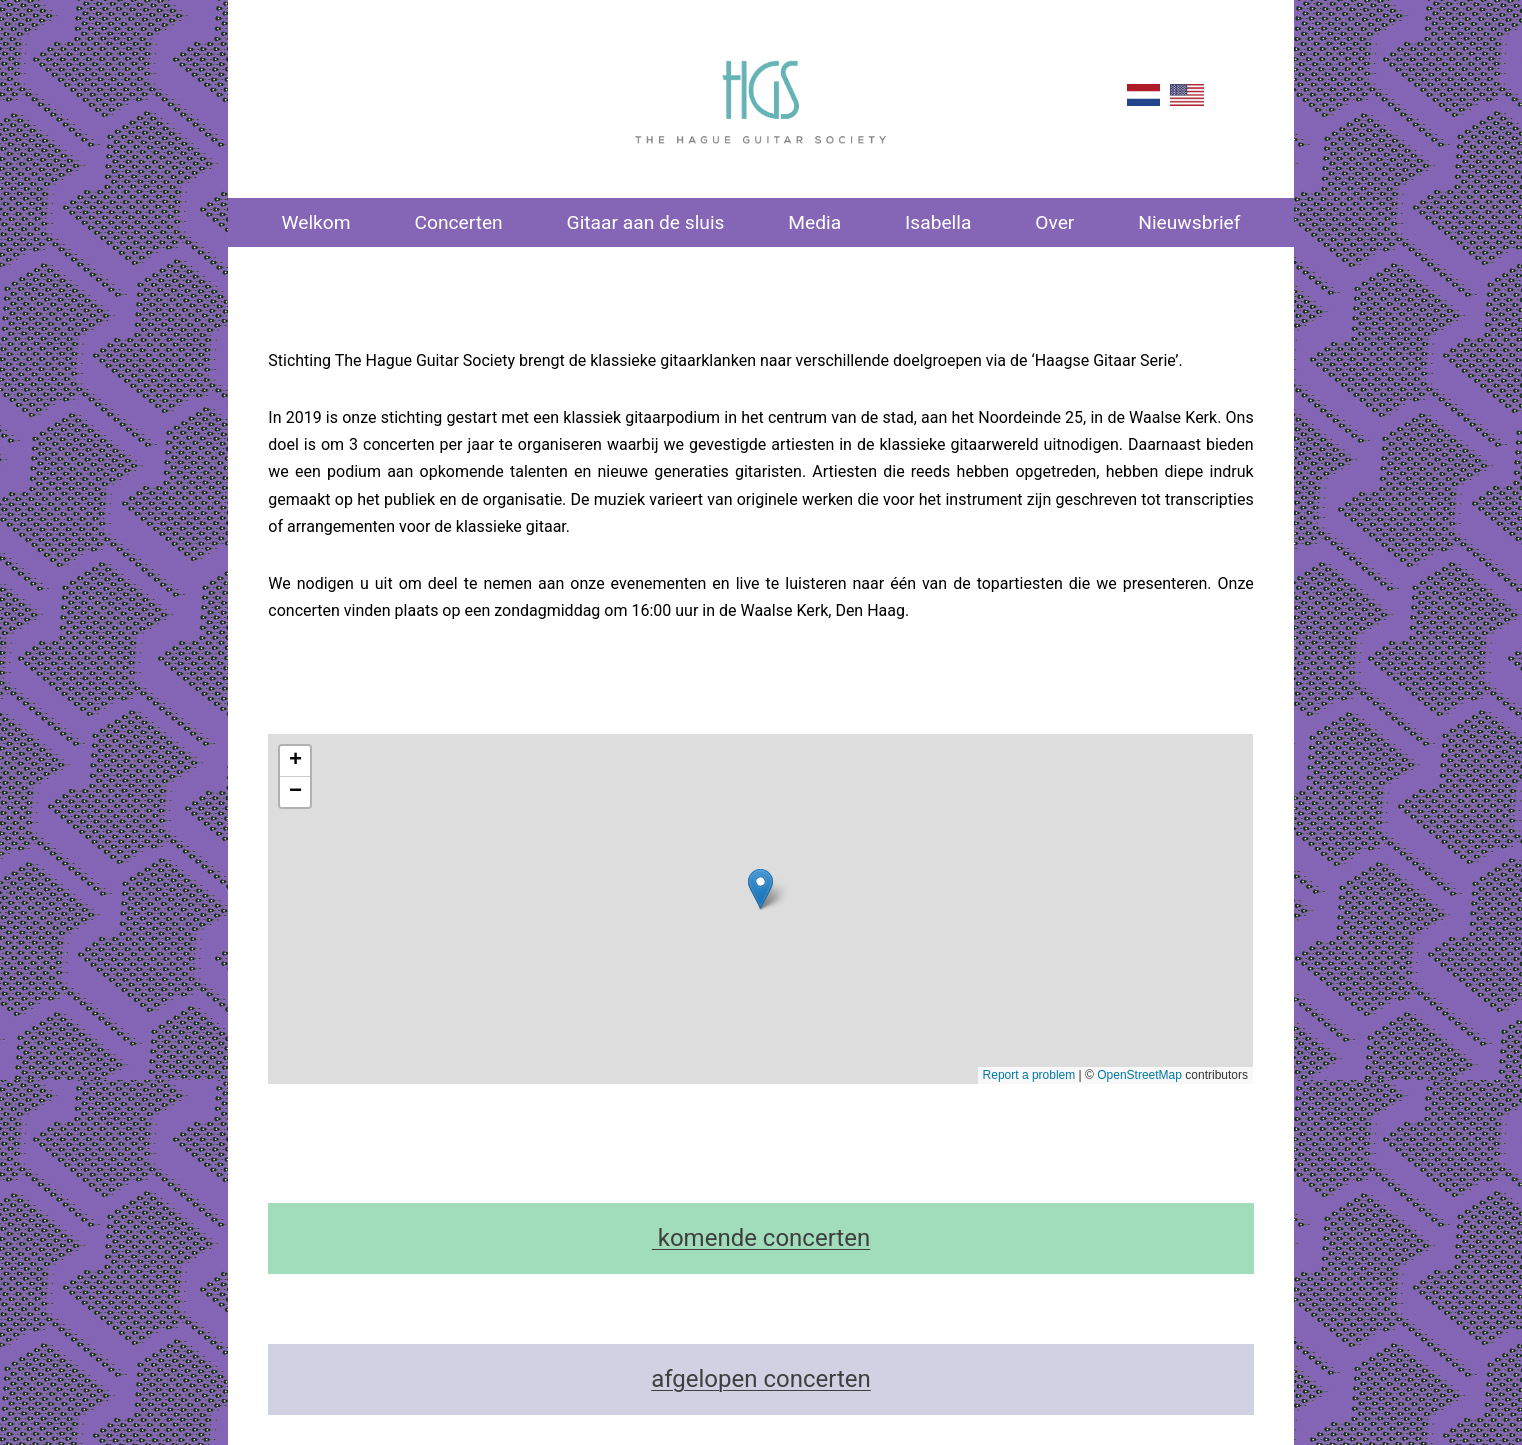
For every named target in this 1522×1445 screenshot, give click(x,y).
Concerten (458, 222)
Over (1054, 222)
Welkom (315, 222)
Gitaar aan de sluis (646, 222)
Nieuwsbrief (1189, 222)
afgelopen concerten (761, 1379)
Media (814, 222)
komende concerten (761, 1238)
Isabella (938, 222)
